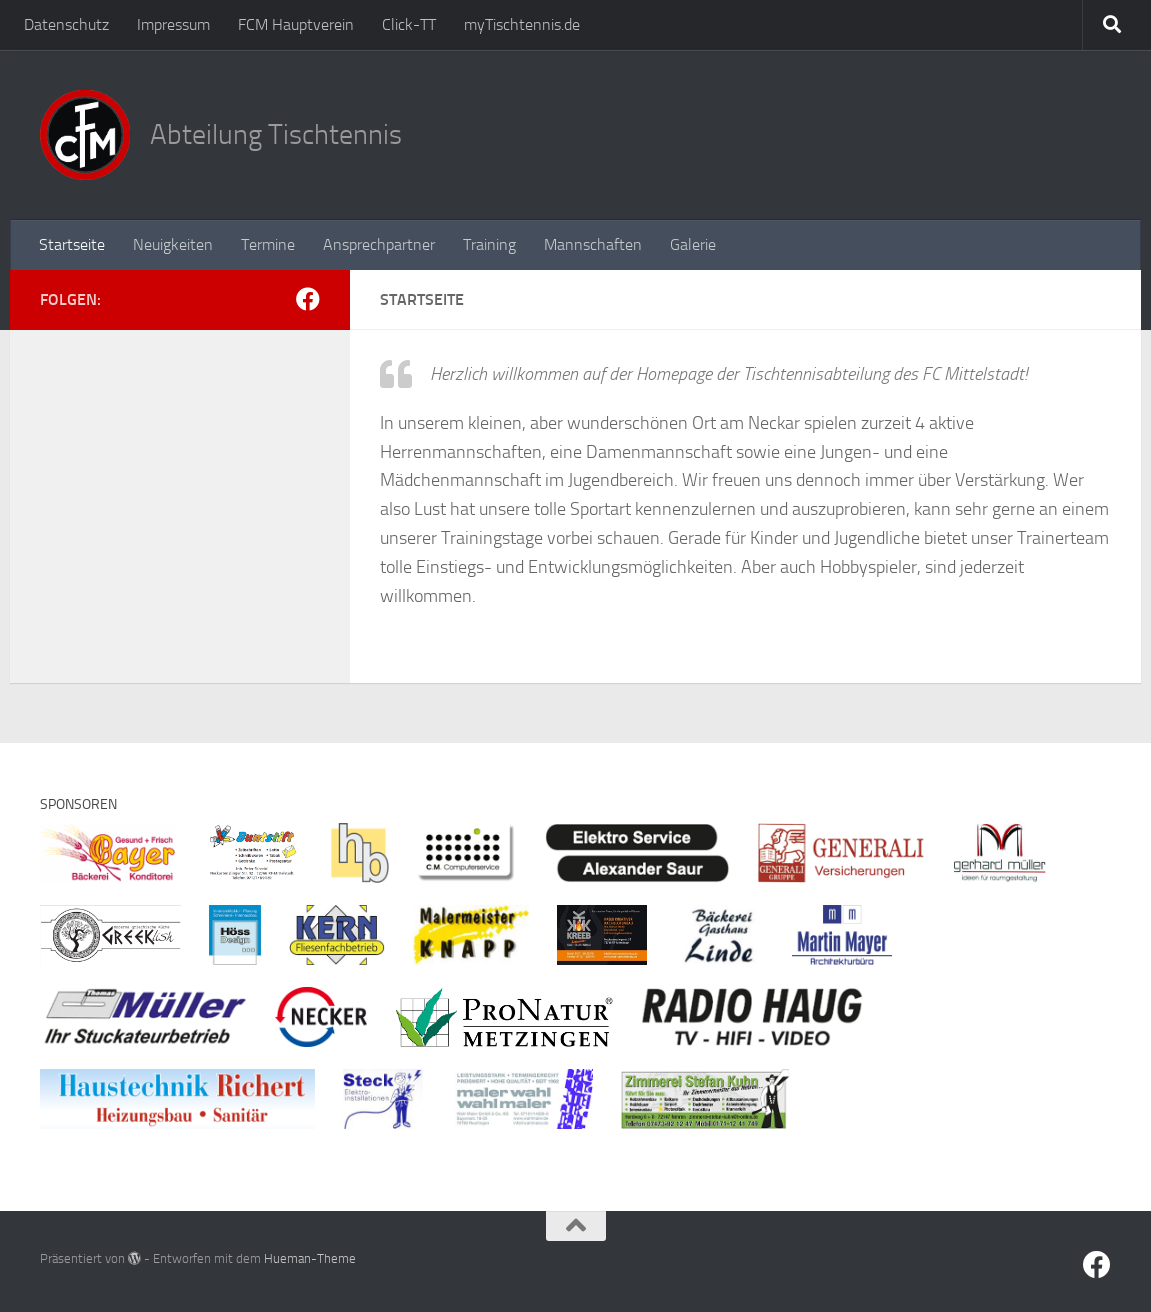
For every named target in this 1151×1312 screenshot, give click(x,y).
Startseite (72, 244)
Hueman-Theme (310, 1258)
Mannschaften (593, 244)
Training (489, 244)
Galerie (693, 244)
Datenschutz (66, 24)
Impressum (173, 24)
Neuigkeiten (173, 244)
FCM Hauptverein (296, 24)
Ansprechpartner (379, 244)
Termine (268, 244)
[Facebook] (308, 299)
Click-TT (409, 24)
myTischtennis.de (522, 24)
